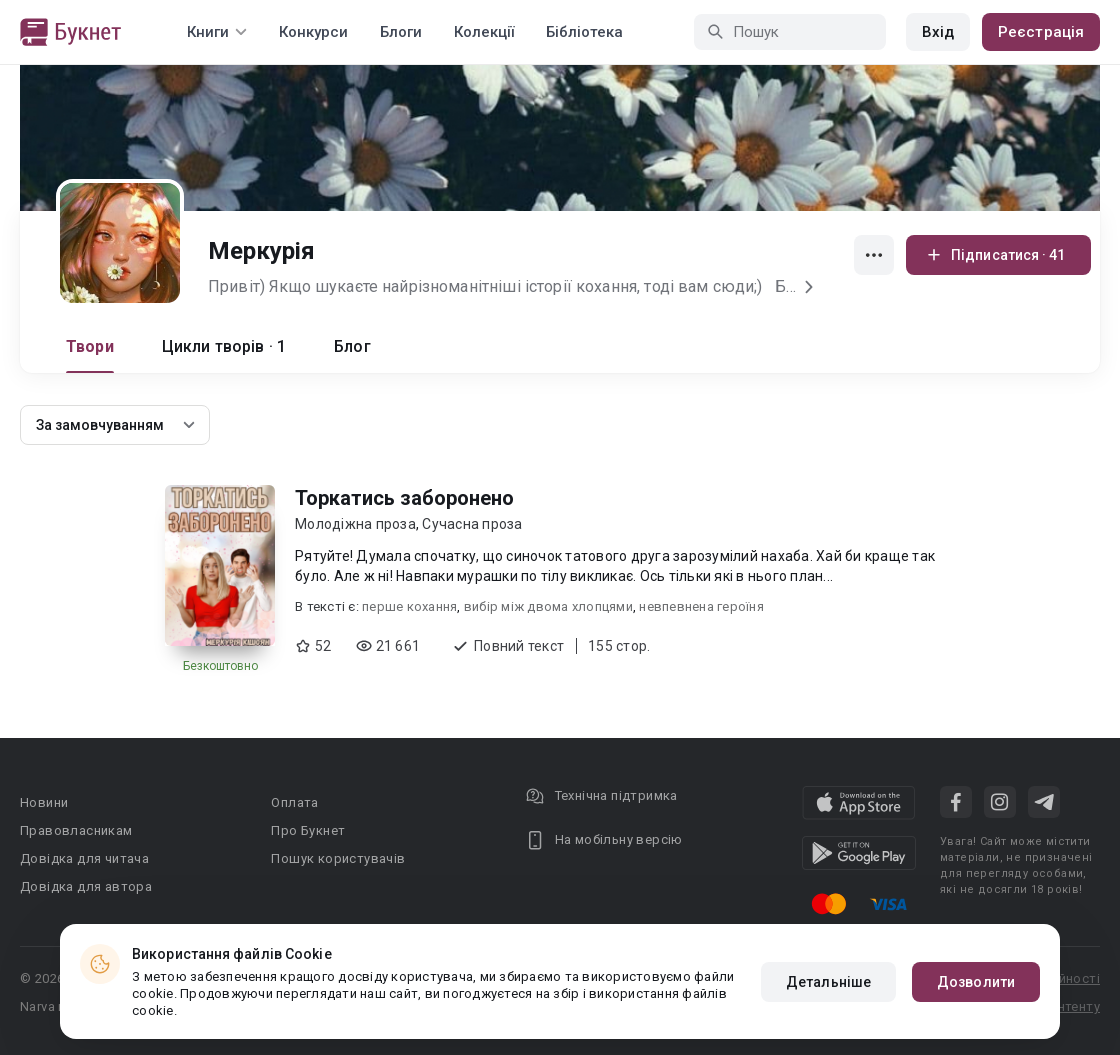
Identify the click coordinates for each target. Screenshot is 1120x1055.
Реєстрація (1041, 32)
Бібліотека (584, 32)
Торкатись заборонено (404, 498)
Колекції (484, 32)
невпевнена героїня (701, 606)
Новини (44, 802)
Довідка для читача (84, 858)
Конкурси (313, 32)
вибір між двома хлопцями (548, 606)
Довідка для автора (86, 886)
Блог (352, 346)
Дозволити (976, 982)
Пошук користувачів (338, 858)
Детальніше (828, 982)
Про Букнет (308, 830)
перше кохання (409, 606)
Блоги (401, 32)
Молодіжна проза (355, 524)
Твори (90, 346)
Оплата (294, 802)
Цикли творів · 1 (224, 346)
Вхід (938, 32)
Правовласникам (76, 830)
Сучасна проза (472, 524)
